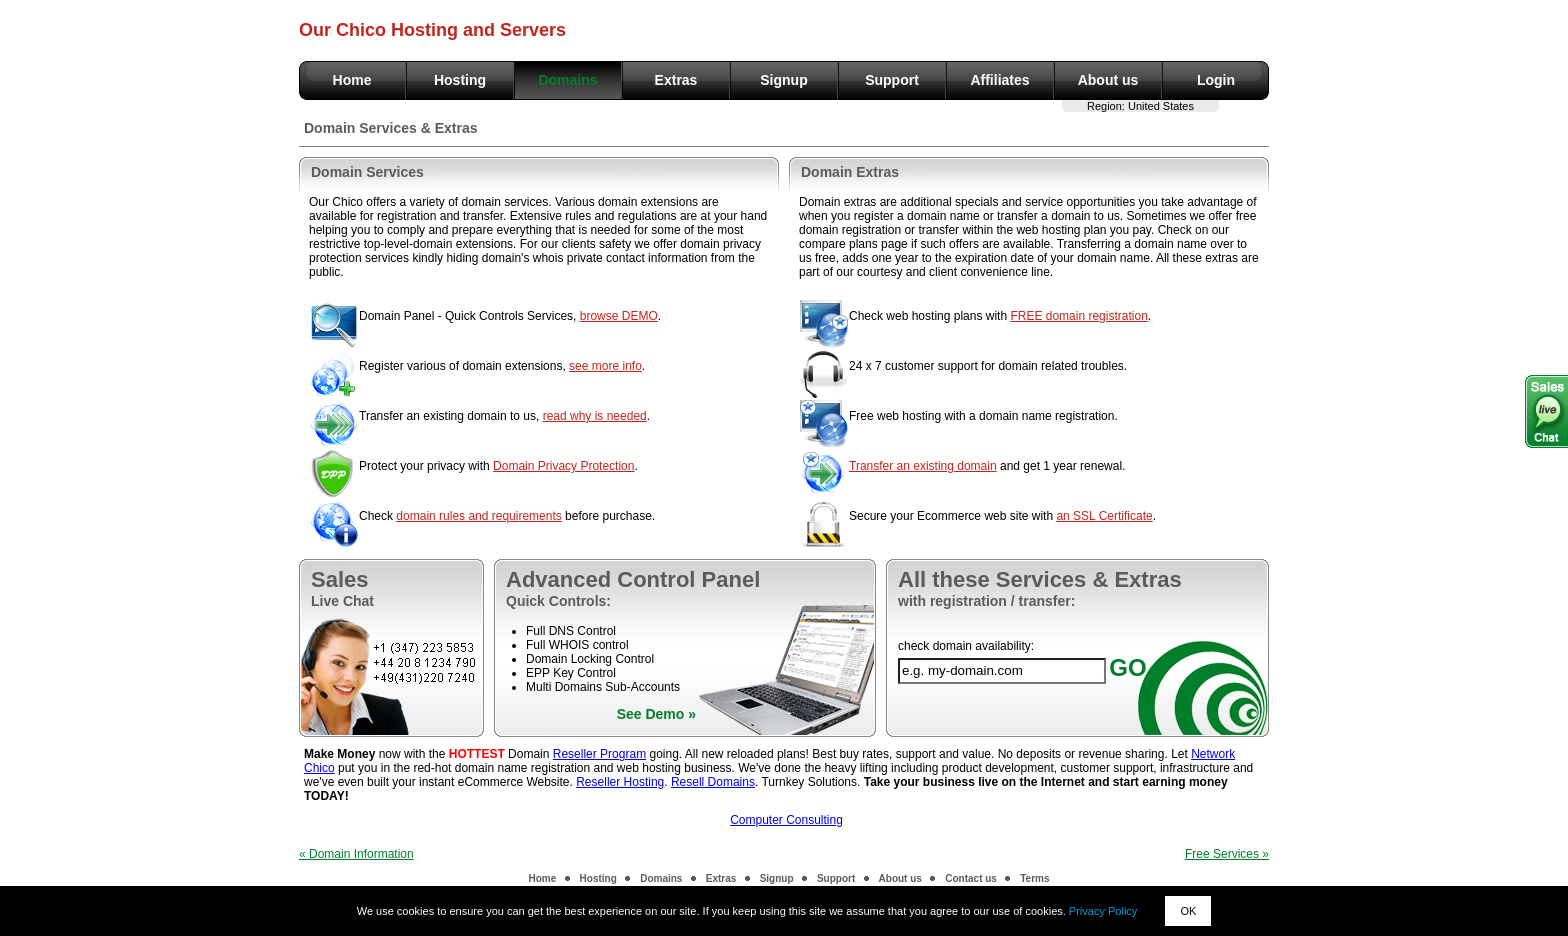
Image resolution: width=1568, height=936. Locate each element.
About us (1108, 80)
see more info (605, 366)
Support (892, 80)
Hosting (460, 80)
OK (1188, 911)
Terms (1034, 878)
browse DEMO (619, 316)
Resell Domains (713, 782)
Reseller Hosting (620, 782)
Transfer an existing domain (923, 466)
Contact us (971, 878)
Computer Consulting (786, 820)
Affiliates (999, 80)
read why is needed (595, 416)
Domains (567, 80)
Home (352, 80)
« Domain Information (356, 854)
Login (1216, 80)
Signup (783, 80)
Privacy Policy (1103, 911)
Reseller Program (599, 754)
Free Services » (1227, 854)
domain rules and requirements (478, 516)
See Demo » (656, 714)
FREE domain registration (1078, 316)
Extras (676, 80)
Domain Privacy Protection (563, 466)
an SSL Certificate (1104, 516)
